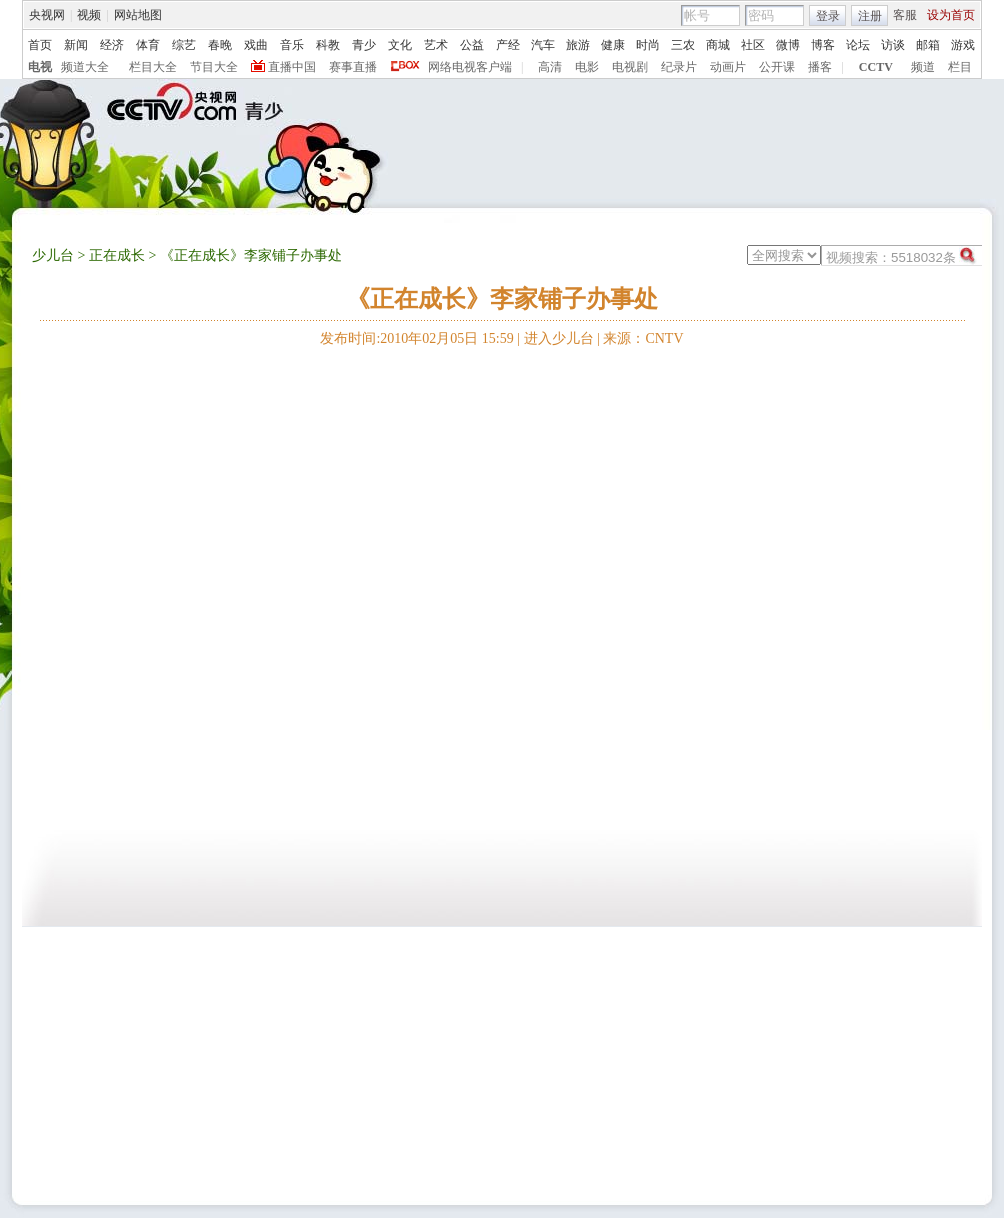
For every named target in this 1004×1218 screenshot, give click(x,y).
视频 (89, 15)
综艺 (184, 45)
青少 (364, 45)
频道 (923, 67)
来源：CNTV (643, 338)
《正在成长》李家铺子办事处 (502, 299)
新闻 (76, 45)
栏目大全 (153, 67)
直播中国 (292, 67)
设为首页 (951, 15)
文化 (400, 45)
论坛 (858, 45)
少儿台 (53, 255)
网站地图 (138, 15)
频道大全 (85, 67)
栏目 (960, 67)
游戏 (963, 45)
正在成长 (117, 255)
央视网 (47, 15)
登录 (828, 16)
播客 (820, 67)
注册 (870, 16)
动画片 (728, 67)
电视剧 (630, 67)
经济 (112, 45)
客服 (905, 15)
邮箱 (928, 45)
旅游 (578, 45)
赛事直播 (353, 67)
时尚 (648, 45)
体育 (148, 45)
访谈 (893, 45)
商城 (718, 45)
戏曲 (256, 45)
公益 (472, 45)
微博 (788, 45)
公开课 (777, 67)
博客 (823, 45)
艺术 (436, 45)
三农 (683, 45)
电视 (40, 67)
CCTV (876, 67)
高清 (550, 67)
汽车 (543, 45)
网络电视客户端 (470, 67)
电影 (587, 67)
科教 (328, 45)
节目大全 (214, 67)
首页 (40, 45)
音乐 (292, 45)
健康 (613, 45)
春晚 (220, 45)
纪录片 (679, 67)
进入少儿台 (559, 338)
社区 (753, 45)
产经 (508, 45)
